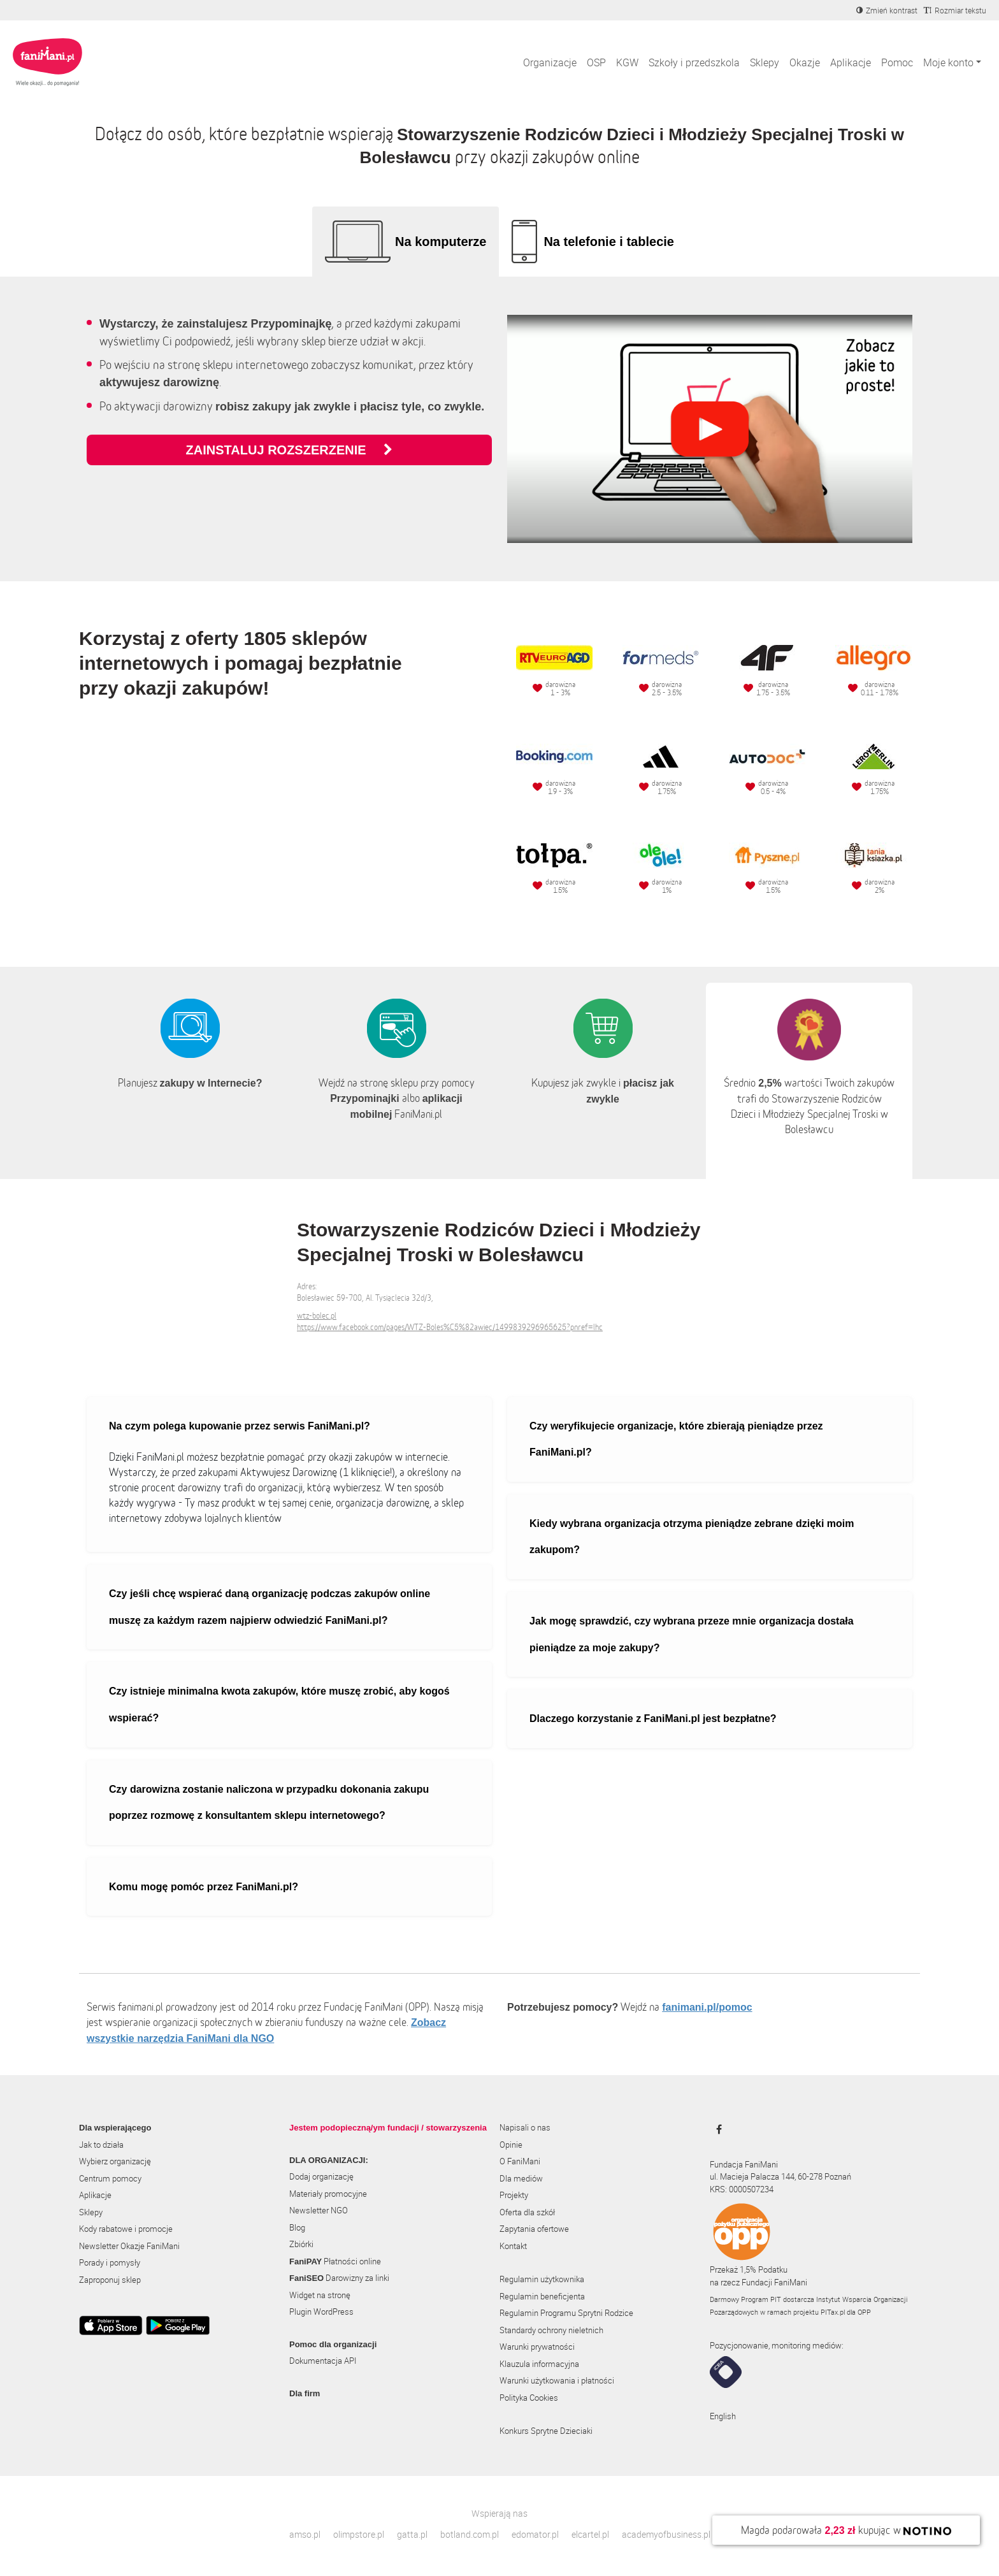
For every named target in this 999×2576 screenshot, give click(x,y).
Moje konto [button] (948, 62)
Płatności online (335, 2261)
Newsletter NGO (318, 2210)
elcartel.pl (590, 2534)
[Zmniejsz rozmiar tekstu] (955, 10)
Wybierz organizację (115, 2161)
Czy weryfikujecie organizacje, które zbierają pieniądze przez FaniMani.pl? (676, 1439)
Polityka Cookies (529, 2397)
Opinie (511, 2144)
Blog (297, 2227)
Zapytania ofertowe (534, 2228)
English (723, 2416)
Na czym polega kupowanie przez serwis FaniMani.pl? (239, 1426)
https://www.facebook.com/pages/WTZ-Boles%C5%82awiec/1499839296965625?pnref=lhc (450, 1327)
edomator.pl (535, 2534)
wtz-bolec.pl (316, 1316)
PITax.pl (833, 2312)
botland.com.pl (469, 2534)
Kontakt (513, 2246)
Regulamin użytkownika (542, 2279)
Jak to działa (101, 2144)
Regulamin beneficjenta (542, 2296)
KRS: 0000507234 (741, 2189)
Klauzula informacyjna (539, 2364)
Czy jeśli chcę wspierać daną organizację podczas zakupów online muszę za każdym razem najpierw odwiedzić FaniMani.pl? (269, 1607)
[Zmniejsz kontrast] (886, 10)
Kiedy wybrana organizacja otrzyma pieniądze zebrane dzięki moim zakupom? (691, 1537)
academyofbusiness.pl (666, 2534)
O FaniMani (520, 2161)
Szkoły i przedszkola (694, 62)
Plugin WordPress (321, 2311)
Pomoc (897, 62)
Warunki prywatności (537, 2346)
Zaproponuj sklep (110, 2279)
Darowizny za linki (339, 2277)
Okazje (804, 62)
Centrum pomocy (110, 2178)
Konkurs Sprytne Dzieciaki (546, 2430)
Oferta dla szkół (527, 2212)
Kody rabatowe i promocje (126, 2228)
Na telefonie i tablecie (608, 242)
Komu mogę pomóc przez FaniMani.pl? (203, 1886)
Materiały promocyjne (328, 2193)
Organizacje (550, 62)
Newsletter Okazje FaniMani (129, 2246)
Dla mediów (521, 2178)
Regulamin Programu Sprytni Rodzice (566, 2313)
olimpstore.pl (358, 2534)
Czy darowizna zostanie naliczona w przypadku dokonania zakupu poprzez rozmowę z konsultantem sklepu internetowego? (269, 1802)
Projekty (514, 2195)
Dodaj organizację (321, 2176)
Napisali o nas (525, 2127)
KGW (627, 62)
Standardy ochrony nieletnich (551, 2330)
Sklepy (764, 62)
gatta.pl (412, 2534)
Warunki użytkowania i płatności (557, 2380)
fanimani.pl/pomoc (707, 2007)
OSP (596, 62)
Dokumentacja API (322, 2360)
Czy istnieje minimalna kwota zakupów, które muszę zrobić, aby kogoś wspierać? (279, 1704)
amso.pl (304, 2534)
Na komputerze (440, 242)
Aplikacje (850, 62)
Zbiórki (301, 2244)
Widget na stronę (319, 2295)
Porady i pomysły (109, 2262)
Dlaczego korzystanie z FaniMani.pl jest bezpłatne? (653, 1718)
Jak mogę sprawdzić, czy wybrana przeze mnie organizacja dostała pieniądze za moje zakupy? (691, 1634)
